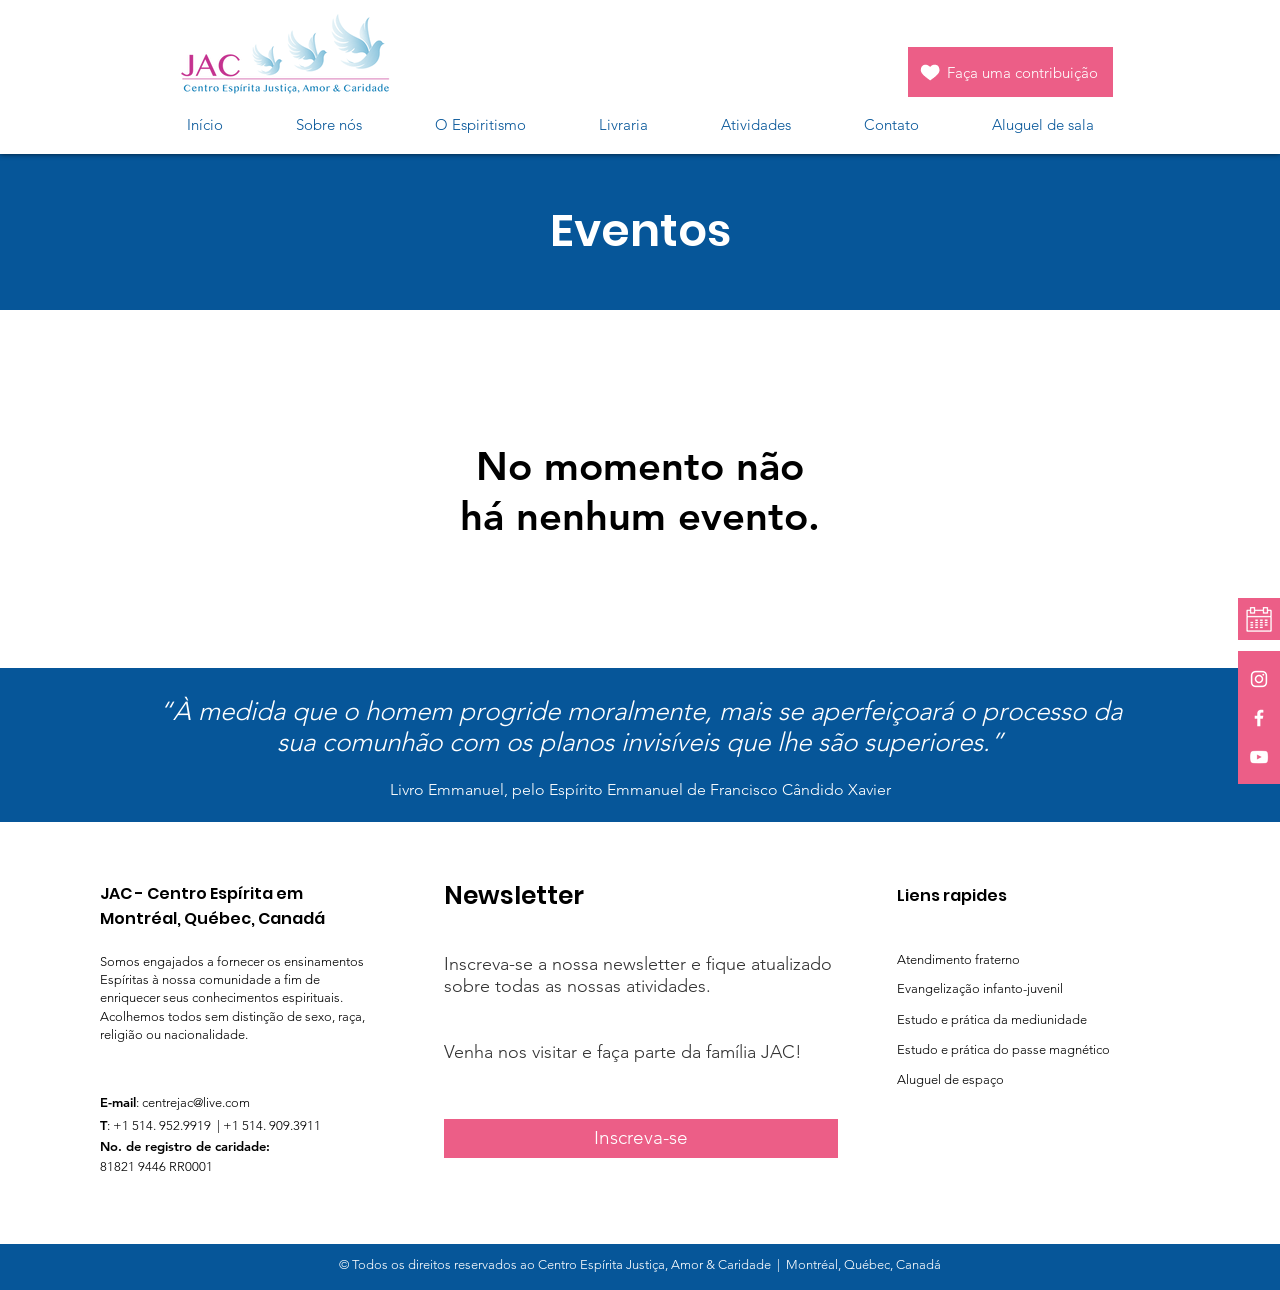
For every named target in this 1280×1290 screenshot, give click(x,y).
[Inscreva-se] (641, 1138)
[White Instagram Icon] (1259, 679)
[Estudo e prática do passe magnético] (1024, 1050)
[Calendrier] (1259, 619)
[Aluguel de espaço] (976, 1080)
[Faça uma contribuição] (1010, 72)
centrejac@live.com (196, 1102)
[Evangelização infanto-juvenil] (1036, 989)
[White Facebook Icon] (1259, 718)
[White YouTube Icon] (1259, 757)
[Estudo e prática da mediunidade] (1018, 1020)
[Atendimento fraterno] (997, 960)
